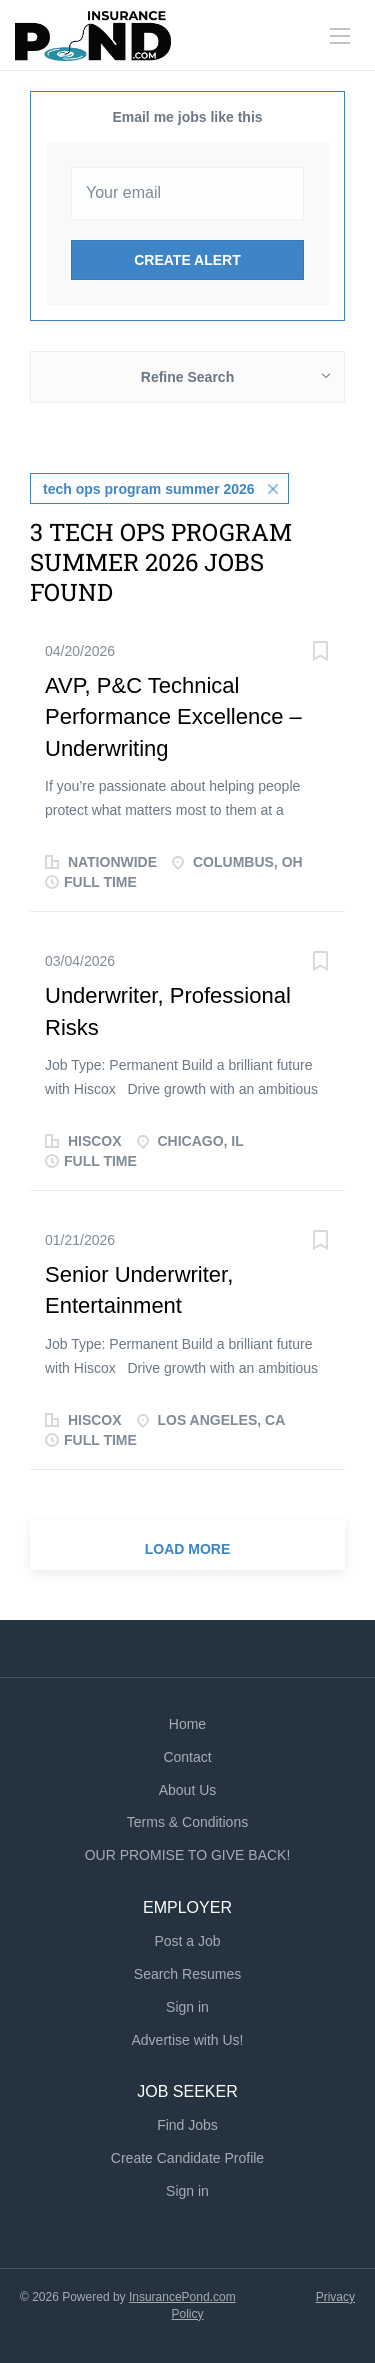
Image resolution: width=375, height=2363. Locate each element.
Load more (188, 1549)
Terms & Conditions (187, 1822)
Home (187, 1724)
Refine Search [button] (187, 377)
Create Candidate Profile (187, 2158)
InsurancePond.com (182, 2297)
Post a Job (187, 1941)
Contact (187, 1757)
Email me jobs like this (187, 117)
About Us (188, 1790)
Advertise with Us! (187, 2040)
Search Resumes (187, 1974)
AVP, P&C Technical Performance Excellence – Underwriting (173, 717)
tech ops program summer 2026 (149, 489)
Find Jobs (187, 2125)
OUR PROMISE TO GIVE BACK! (188, 1855)
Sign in (187, 2007)
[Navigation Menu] (340, 36)
